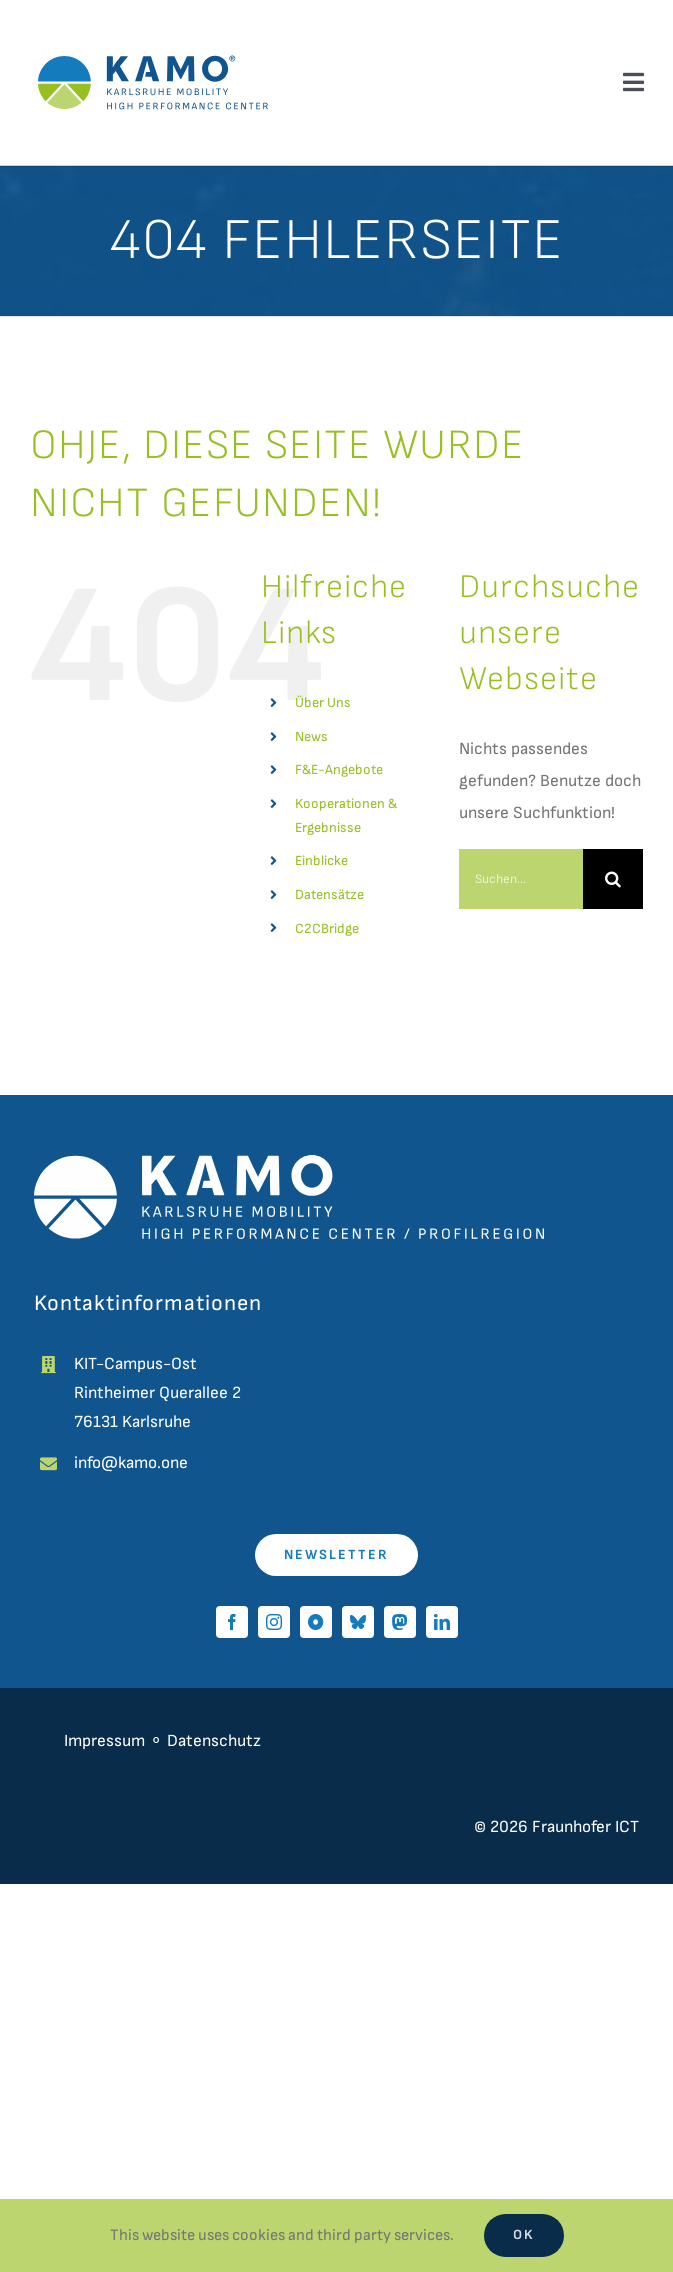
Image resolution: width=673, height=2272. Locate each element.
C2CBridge (327, 928)
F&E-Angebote (339, 769)
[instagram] (274, 1622)
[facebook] (232, 1622)
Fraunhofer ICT (585, 1827)
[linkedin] (442, 1622)
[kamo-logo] (153, 40)
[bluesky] (358, 1622)
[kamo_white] (289, 1163)
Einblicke (321, 860)
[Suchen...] (521, 879)
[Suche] (613, 879)
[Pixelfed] (316, 1622)
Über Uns (323, 702)
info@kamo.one (131, 1463)
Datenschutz (216, 1741)
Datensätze (329, 894)
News (311, 736)
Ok (524, 2234)
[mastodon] (400, 1622)
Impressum (104, 1741)
